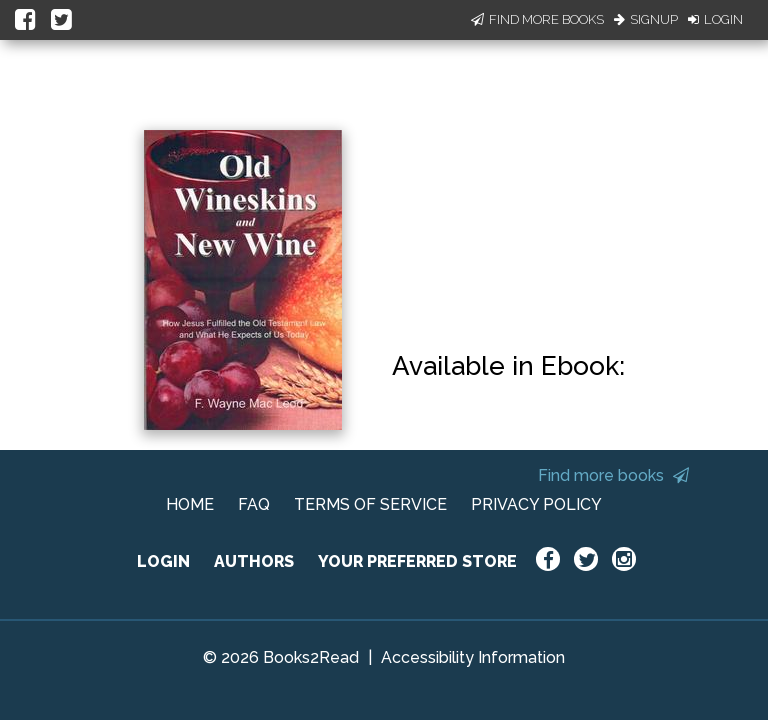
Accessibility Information (473, 657)
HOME (190, 504)
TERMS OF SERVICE (370, 504)
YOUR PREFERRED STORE (417, 561)
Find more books (613, 475)
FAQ (254, 504)
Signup (646, 19)
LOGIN (163, 561)
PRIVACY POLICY (536, 504)
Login (715, 19)
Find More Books (537, 19)
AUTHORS (254, 561)
